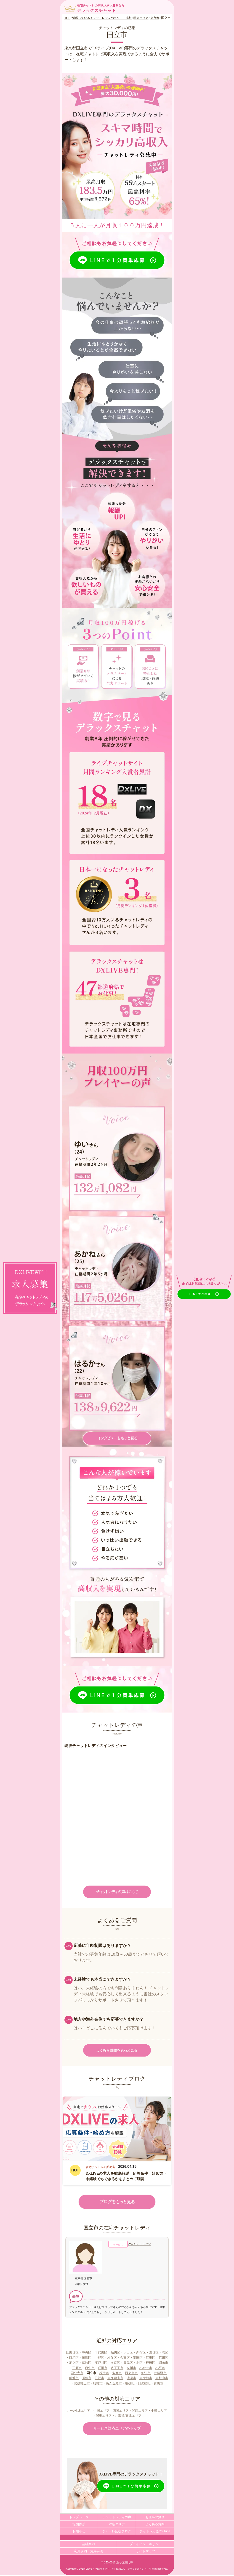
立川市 (131, 2368)
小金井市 (145, 2368)
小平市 (160, 2368)
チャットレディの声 (116, 2518)
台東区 (125, 2358)
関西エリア (140, 2411)
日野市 (99, 2379)
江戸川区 (101, 2363)
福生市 (104, 2374)
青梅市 (158, 2384)
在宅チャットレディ (139, 2245)
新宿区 (141, 2353)
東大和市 (145, 2379)
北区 (139, 2363)
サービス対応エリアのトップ (117, 2429)
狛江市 (146, 2374)
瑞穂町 (130, 2384)
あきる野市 (114, 2384)
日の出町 (144, 2384)
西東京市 (131, 2374)
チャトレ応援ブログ (116, 2532)
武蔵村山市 (82, 2384)
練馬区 (86, 2358)
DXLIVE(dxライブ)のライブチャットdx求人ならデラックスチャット (113, 2569)
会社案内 (88, 2545)
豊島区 (128, 2363)
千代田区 (101, 2353)
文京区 (115, 2363)
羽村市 (98, 2384)
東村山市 (161, 2379)
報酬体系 (78, 2525)
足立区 (74, 2363)
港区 (165, 2353)
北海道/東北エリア (128, 2416)
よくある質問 (155, 2525)
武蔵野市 (160, 2374)
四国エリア (121, 2411)
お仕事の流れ (155, 2518)
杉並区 (112, 2358)
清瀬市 (131, 2379)
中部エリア (159, 2411)
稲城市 (74, 2379)
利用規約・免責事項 (88, 2552)
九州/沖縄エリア (78, 2411)
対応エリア (117, 2525)
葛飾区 (86, 2363)
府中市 (90, 2368)
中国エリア (101, 2411)
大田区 (128, 2353)
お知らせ (78, 2532)
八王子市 (117, 2368)
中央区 (86, 2353)
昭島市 (86, 2379)
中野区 (99, 2358)
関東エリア (104, 2416)
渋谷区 (154, 2353)
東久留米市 (115, 2379)
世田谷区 (72, 2353)
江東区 (150, 2358)
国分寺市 (77, 2374)
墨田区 (138, 2358)
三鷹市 (77, 2368)
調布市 (163, 2363)
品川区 (115, 2353)
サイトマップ (145, 2552)
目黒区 (74, 2358)
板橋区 (150, 2363)
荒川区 (163, 2358)
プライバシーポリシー (146, 2545)
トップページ (78, 2518)
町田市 (102, 2368)
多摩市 (117, 2374)
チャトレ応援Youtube (155, 2532)
